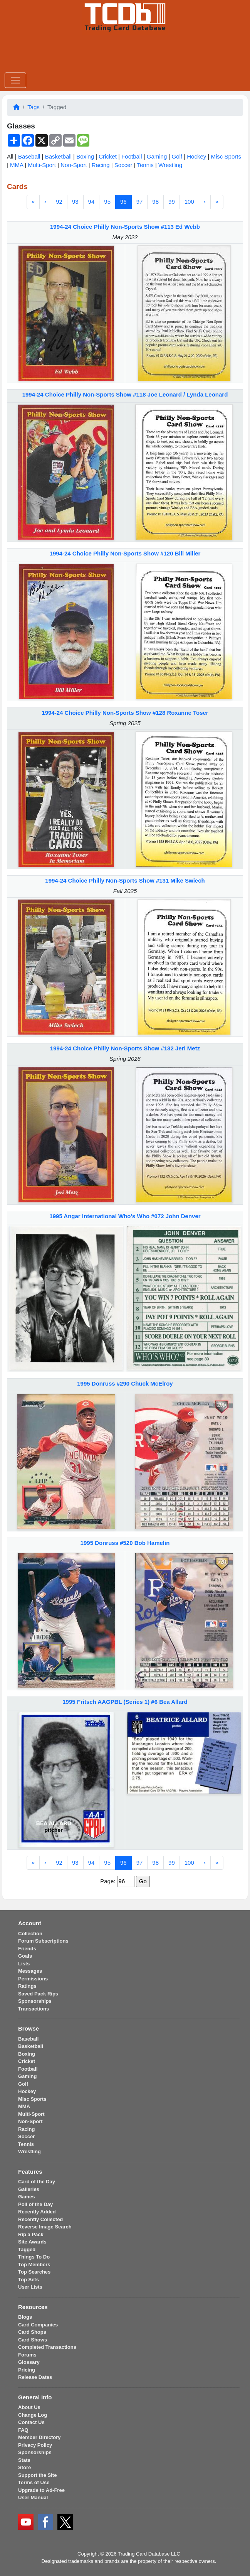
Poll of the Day (35, 2204)
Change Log (32, 2415)
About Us (29, 2407)
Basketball (58, 156)
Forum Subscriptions (43, 1941)
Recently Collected (40, 2219)
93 (75, 201)
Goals (25, 1956)
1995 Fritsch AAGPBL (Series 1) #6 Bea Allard (125, 1701)
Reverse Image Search (45, 2227)
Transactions (33, 2009)
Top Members (34, 2264)
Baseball (29, 156)
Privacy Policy (35, 2445)
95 (107, 201)
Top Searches (34, 2272)
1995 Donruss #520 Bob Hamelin (125, 1543)
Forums (27, 2355)
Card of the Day (36, 2181)
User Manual (33, 2497)
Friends (27, 1948)
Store (24, 2467)
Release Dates (35, 2377)
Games (26, 2197)
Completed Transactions (47, 2347)
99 (171, 201)
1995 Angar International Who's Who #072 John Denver (124, 1216)
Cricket (108, 156)
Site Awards (32, 2242)
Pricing (26, 2370)
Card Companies (38, 2325)
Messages (30, 1971)
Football (131, 156)
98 (155, 201)
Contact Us (31, 2422)
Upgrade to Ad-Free (41, 2490)
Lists (24, 1964)
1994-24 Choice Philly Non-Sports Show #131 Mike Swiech (125, 880)
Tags (33, 107)
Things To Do (34, 2257)
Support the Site (37, 2475)
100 (189, 201)
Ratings (27, 1986)
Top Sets (28, 2279)
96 (123, 201)
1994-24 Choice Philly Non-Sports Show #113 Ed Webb (125, 226)
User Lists (30, 2287)
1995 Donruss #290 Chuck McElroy (125, 1383)
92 (59, 201)
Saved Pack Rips (38, 1994)
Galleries (28, 2189)
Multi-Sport (42, 165)
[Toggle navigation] (15, 80)
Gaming (157, 156)
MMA (16, 165)
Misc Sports (226, 156)
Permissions (33, 1979)
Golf (177, 156)
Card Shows (32, 2340)
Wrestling (170, 165)
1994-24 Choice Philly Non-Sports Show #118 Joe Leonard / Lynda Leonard (125, 394)
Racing (101, 165)
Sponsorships (35, 2001)
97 (139, 201)
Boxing (85, 156)
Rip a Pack (31, 2234)
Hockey (196, 156)
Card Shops (32, 2332)
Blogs (25, 2317)
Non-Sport (73, 165)
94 (91, 201)
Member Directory (39, 2437)
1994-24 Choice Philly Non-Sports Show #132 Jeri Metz (125, 1048)
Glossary (29, 2362)
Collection (30, 1933)
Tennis (145, 165)
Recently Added (37, 2212)
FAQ (23, 2430)
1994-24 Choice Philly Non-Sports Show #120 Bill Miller (125, 553)
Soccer (123, 165)
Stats (24, 2460)
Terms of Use (33, 2482)
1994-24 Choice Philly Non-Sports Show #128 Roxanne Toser (125, 712)
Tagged (26, 2249)
